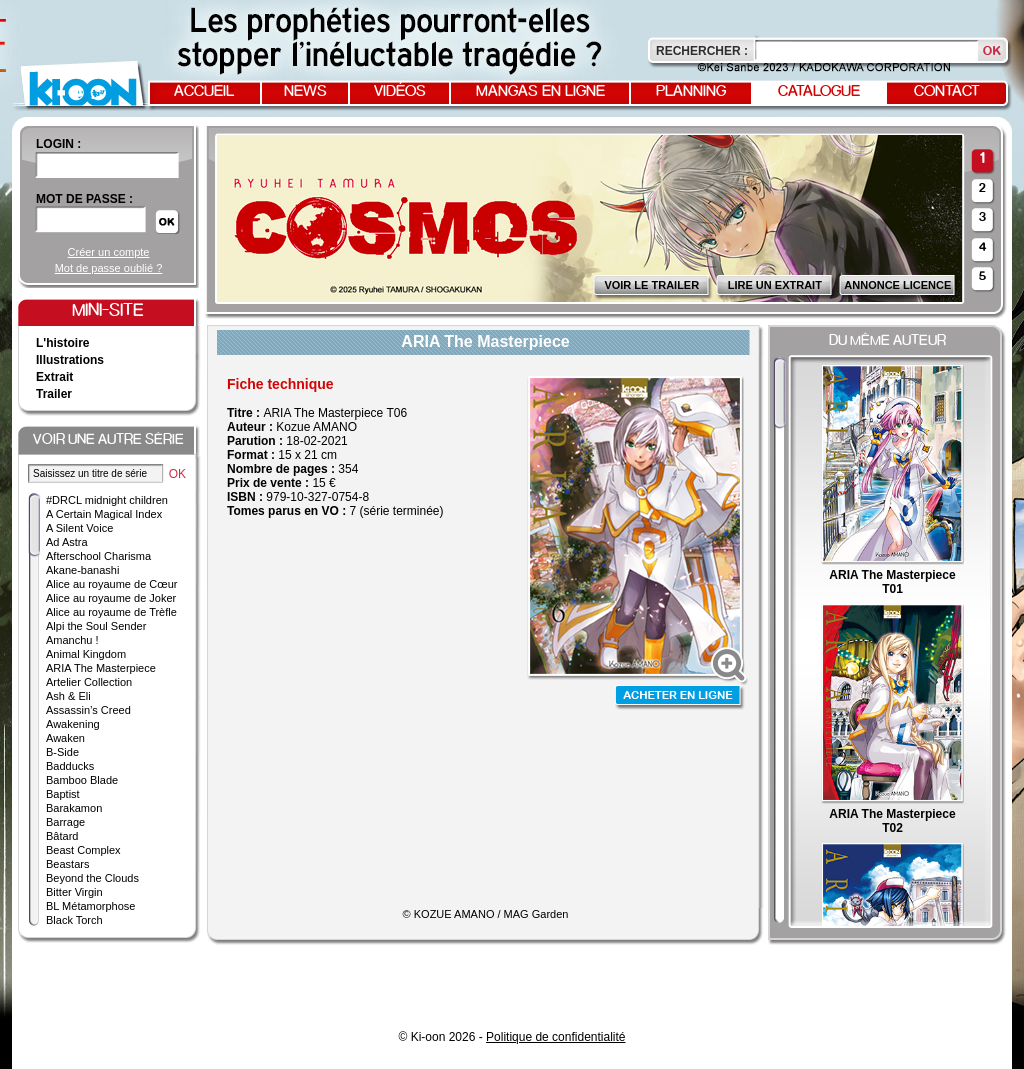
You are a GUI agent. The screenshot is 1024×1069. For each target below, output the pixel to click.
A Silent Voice (79, 528)
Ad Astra (67, 542)
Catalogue (819, 92)
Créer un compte (109, 252)
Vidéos (400, 92)
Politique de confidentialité (555, 1037)
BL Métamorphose (90, 906)
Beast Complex (83, 850)
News (305, 92)
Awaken (65, 738)
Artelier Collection (89, 682)
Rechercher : (702, 51)
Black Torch (74, 920)
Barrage (65, 822)
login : (58, 144)
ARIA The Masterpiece (101, 668)
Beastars (67, 864)
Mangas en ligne (540, 92)
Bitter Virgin (74, 892)
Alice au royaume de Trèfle (111, 612)
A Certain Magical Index (104, 514)
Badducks (70, 766)
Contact (947, 92)
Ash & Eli (68, 696)
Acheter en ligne (680, 697)
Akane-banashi (82, 570)
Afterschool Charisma (98, 556)
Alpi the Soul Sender (96, 626)
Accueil (204, 92)
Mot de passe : (84, 199)
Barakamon (74, 808)
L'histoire (63, 343)
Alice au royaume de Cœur (111, 584)
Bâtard (62, 836)
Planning (691, 92)
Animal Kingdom (86, 654)
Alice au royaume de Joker (111, 598)
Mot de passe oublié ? (109, 268)
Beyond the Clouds (92, 878)
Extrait (54, 377)
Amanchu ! (72, 640)
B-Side (62, 752)
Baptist (63, 794)
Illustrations (70, 360)
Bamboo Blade (82, 780)
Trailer (54, 394)
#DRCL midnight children (107, 500)
